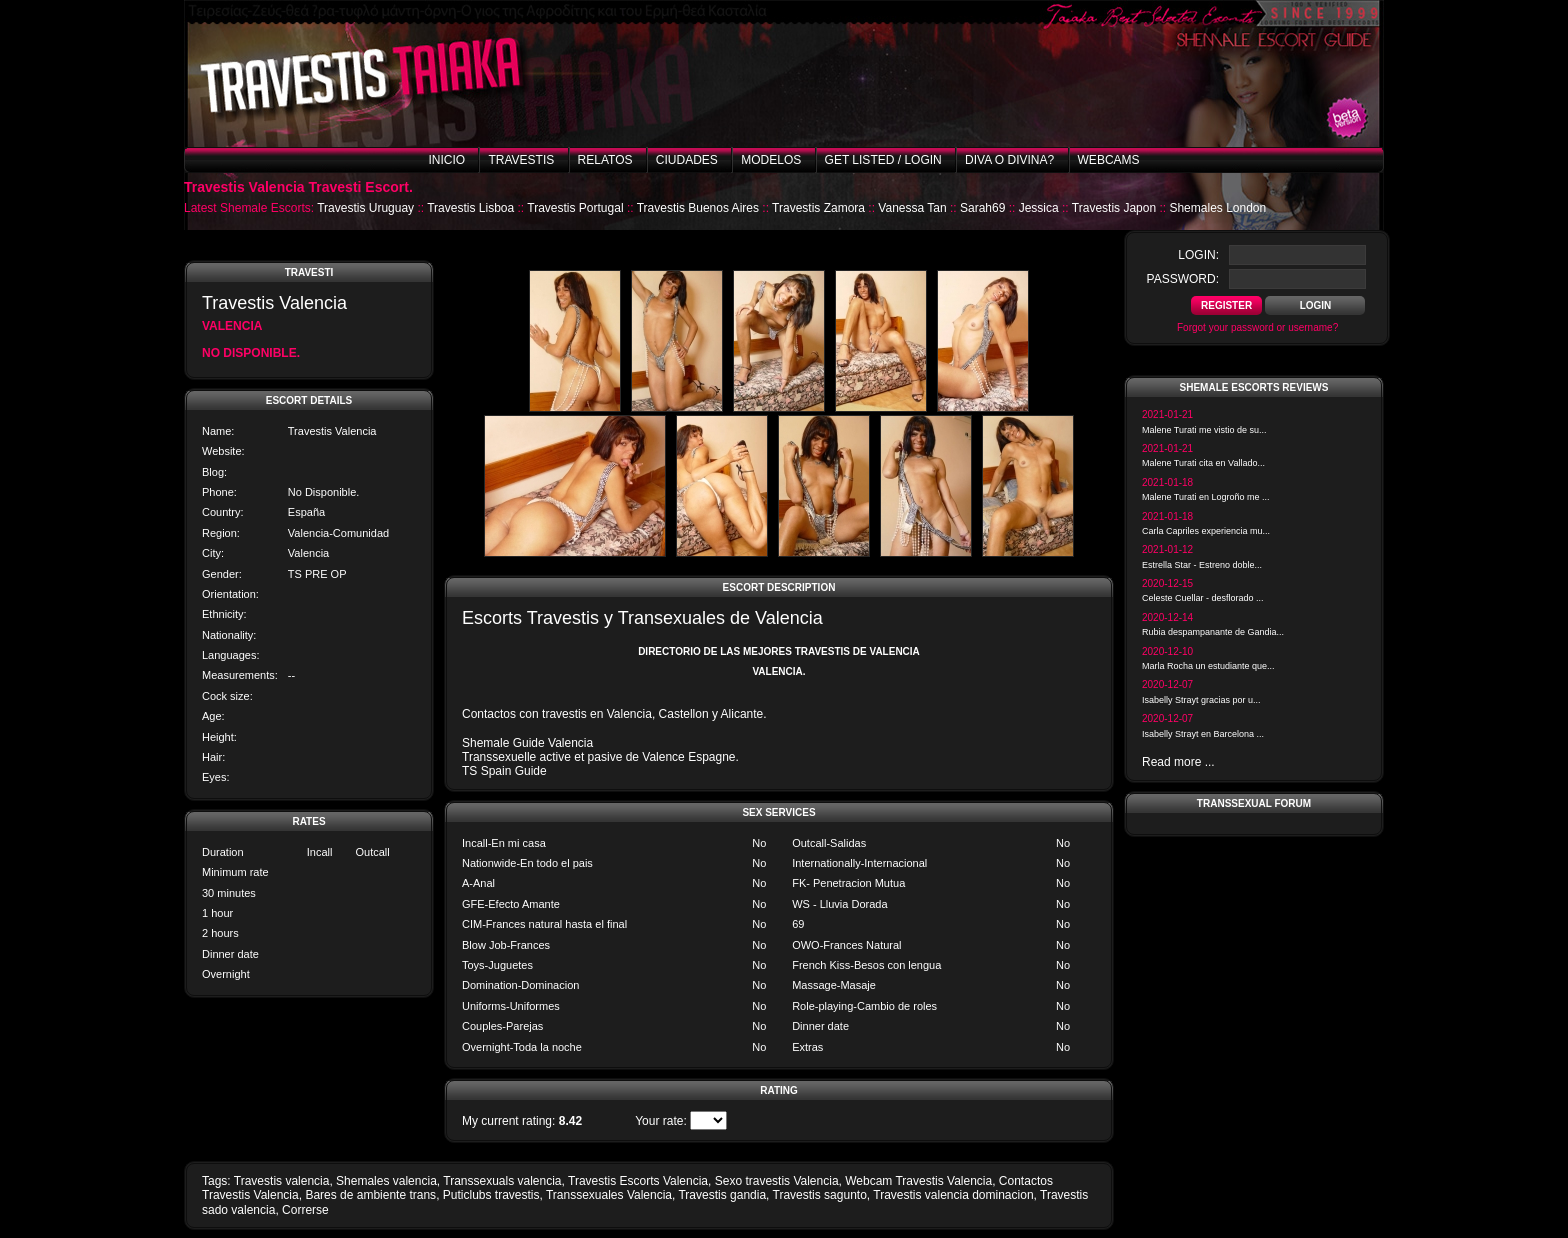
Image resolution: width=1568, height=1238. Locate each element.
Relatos (605, 160)
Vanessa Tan (912, 208)
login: (1198, 255)
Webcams (1109, 160)
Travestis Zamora (818, 208)
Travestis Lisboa (470, 208)
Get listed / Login (883, 160)
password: (1183, 279)
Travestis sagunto (820, 1195)
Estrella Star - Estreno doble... (1202, 565)
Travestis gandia (722, 1195)
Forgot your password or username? (1257, 327)
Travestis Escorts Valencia (638, 1181)
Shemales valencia (386, 1181)
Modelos (771, 160)
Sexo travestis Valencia (777, 1181)
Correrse (305, 1210)
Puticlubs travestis (491, 1195)
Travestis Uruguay (365, 208)
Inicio (446, 160)
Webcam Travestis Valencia (918, 1181)
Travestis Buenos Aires (698, 208)
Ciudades (687, 160)
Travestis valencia (282, 1181)
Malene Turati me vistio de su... (1204, 430)
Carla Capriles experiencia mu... (1206, 531)
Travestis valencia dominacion (953, 1195)
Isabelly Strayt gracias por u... (1201, 700)
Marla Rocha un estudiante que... (1208, 666)
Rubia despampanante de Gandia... (1213, 632)
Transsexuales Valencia (609, 1195)
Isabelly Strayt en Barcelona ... (1203, 734)
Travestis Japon (1114, 208)
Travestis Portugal (575, 208)
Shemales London (1217, 208)
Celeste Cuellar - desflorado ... (1203, 598)
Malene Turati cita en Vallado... (1203, 463)
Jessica (1039, 208)
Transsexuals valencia (502, 1181)
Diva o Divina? (1009, 160)
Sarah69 (982, 208)
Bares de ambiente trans (370, 1195)
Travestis (521, 160)
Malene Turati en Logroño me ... (1206, 497)
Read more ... (1178, 762)
